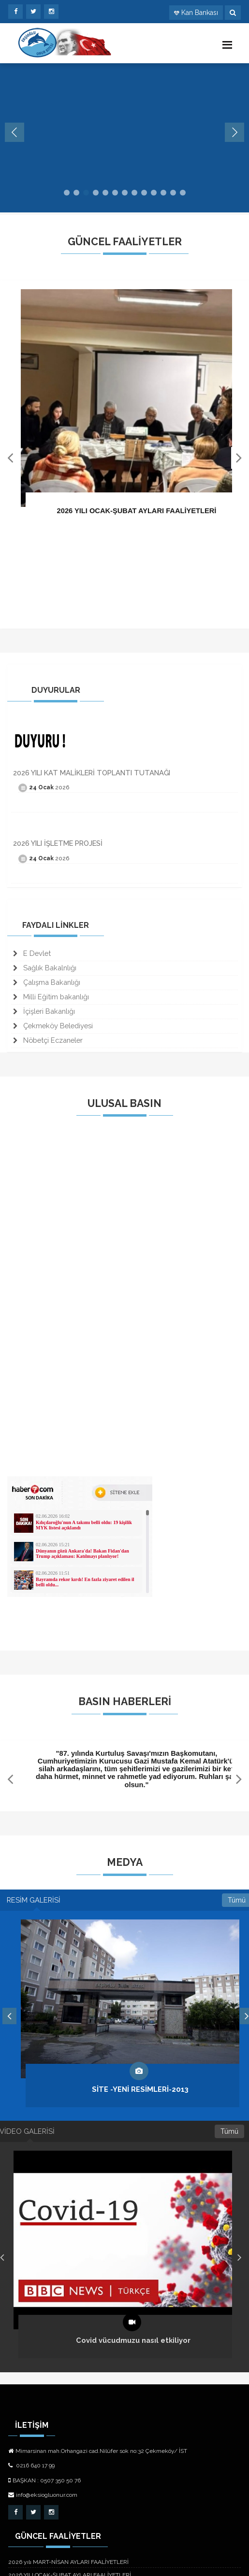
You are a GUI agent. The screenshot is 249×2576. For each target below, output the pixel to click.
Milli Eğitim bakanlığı (51, 997)
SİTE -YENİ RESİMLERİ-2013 (140, 2089)
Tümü (229, 2131)
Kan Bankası (199, 12)
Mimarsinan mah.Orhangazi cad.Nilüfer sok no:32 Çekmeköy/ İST (97, 2451)
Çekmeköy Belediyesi (53, 1026)
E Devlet (32, 953)
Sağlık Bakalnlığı (44, 968)
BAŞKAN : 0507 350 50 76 (44, 2480)
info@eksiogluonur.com (42, 2495)
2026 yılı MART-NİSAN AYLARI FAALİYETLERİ (68, 2562)
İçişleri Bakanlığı (44, 1011)
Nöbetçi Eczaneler (48, 1040)
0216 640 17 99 (31, 2465)
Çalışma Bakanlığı (46, 982)
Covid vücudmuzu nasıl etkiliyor (133, 2341)
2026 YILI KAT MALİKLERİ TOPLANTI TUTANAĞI (91, 773)
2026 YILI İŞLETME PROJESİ (58, 843)
